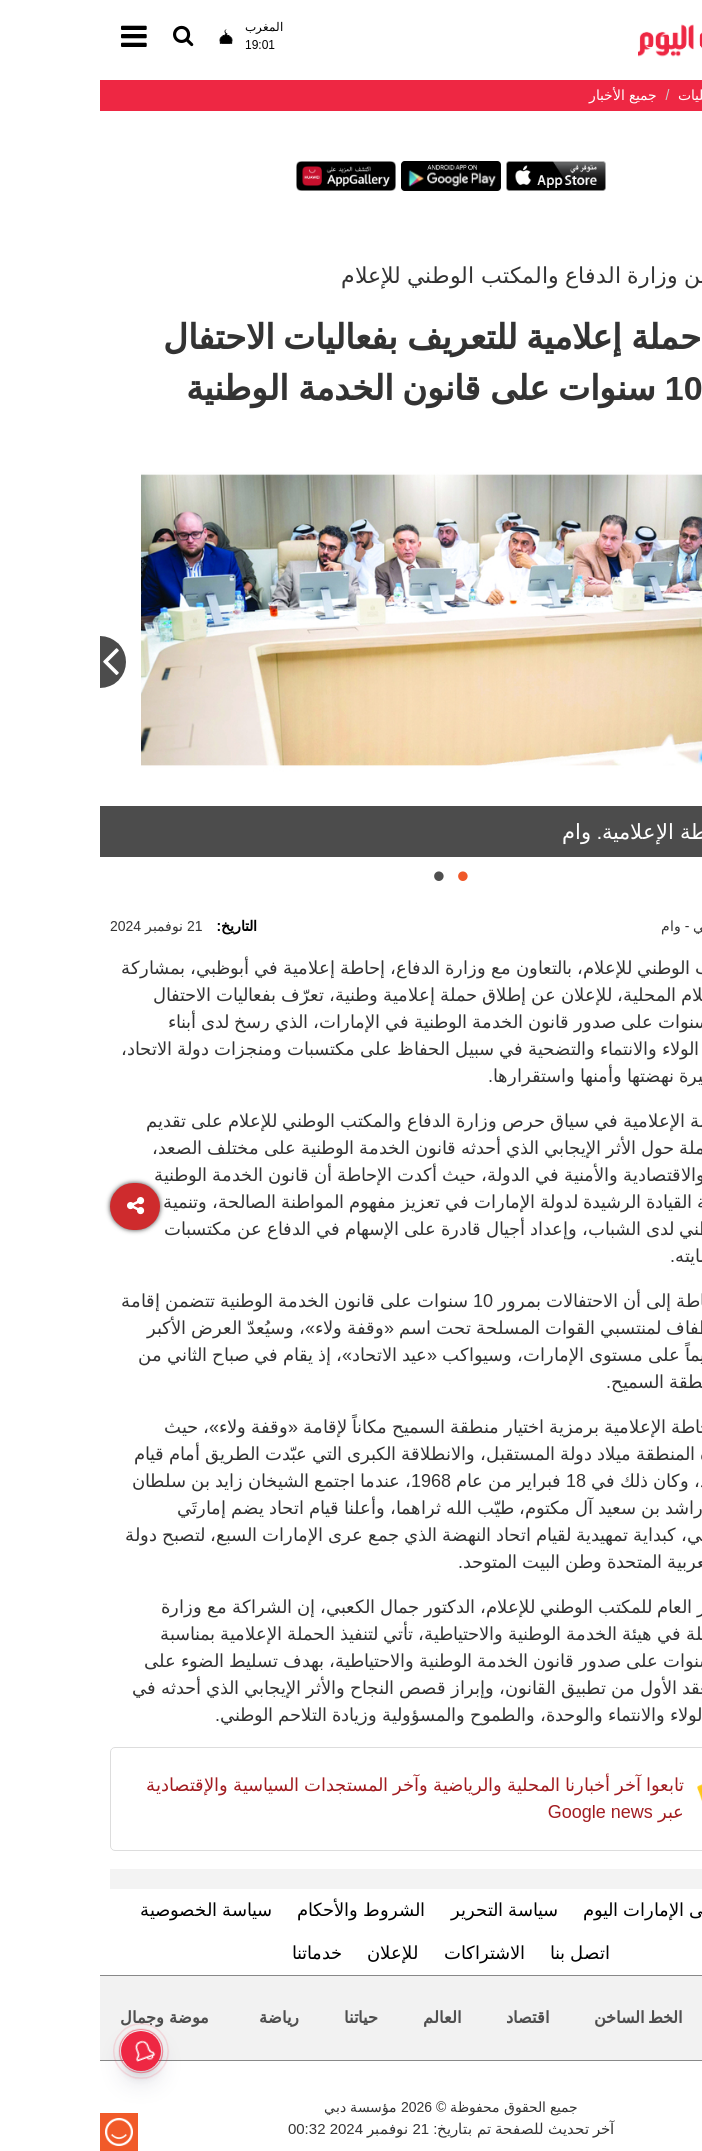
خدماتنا (217, 1953)
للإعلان (292, 1953)
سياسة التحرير (404, 1910)
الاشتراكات (384, 1953)
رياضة (179, 2017)
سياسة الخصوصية (106, 1910)
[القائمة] (83, 37)
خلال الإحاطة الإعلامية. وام (577, 831)
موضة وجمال (64, 2017)
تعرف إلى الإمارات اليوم (572, 1910)
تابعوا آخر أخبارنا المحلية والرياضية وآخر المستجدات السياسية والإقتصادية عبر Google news (315, 1798)
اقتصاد (427, 2017)
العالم (342, 2017)
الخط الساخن (538, 2017)
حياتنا (261, 2017)
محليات (652, 2017)
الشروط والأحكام (261, 1910)
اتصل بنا (480, 1953)
